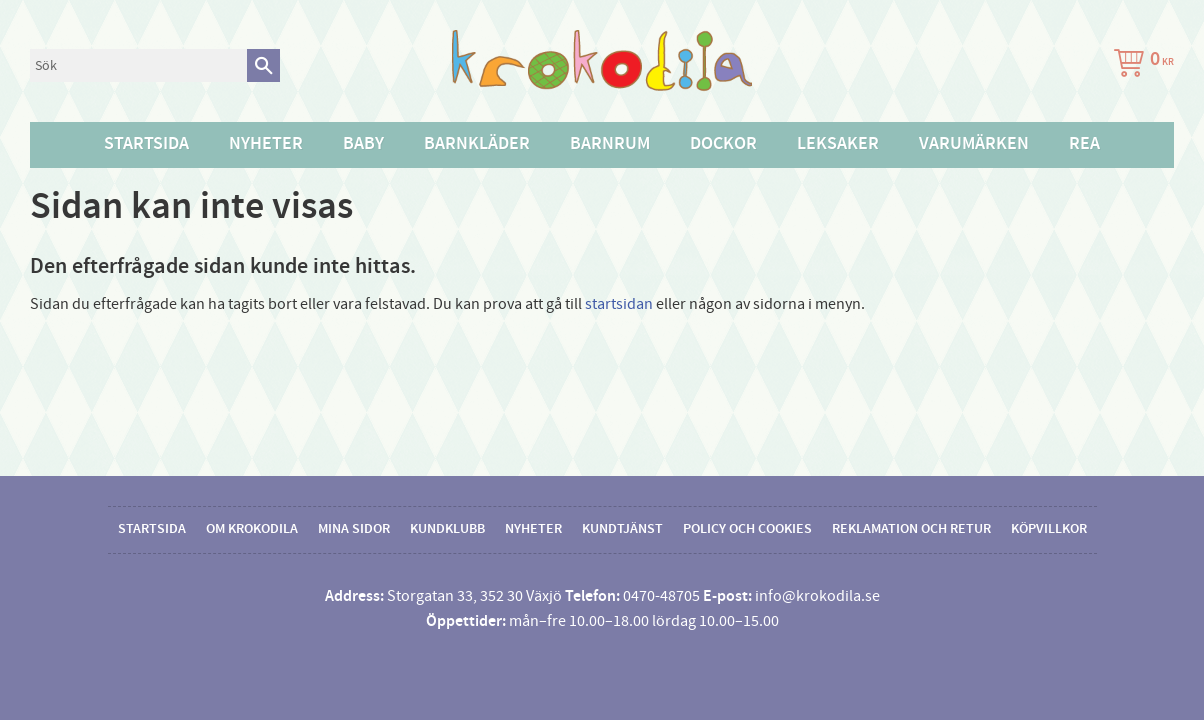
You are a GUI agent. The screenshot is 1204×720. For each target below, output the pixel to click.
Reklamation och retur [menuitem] (911, 529)
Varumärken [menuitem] (974, 144)
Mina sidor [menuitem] (354, 529)
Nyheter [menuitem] (266, 144)
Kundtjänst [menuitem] (622, 529)
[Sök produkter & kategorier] (138, 65)
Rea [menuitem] (1084, 144)
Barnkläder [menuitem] (477, 144)
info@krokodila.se (817, 596)
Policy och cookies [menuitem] (747, 529)
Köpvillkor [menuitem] (1049, 529)
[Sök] (263, 65)
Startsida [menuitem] (146, 144)
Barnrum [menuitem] (610, 144)
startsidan (619, 304)
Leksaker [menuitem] (838, 144)
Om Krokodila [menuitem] (252, 529)
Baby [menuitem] (363, 144)
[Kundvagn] (1140, 65)
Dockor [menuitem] (723, 144)
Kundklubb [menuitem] (447, 529)
